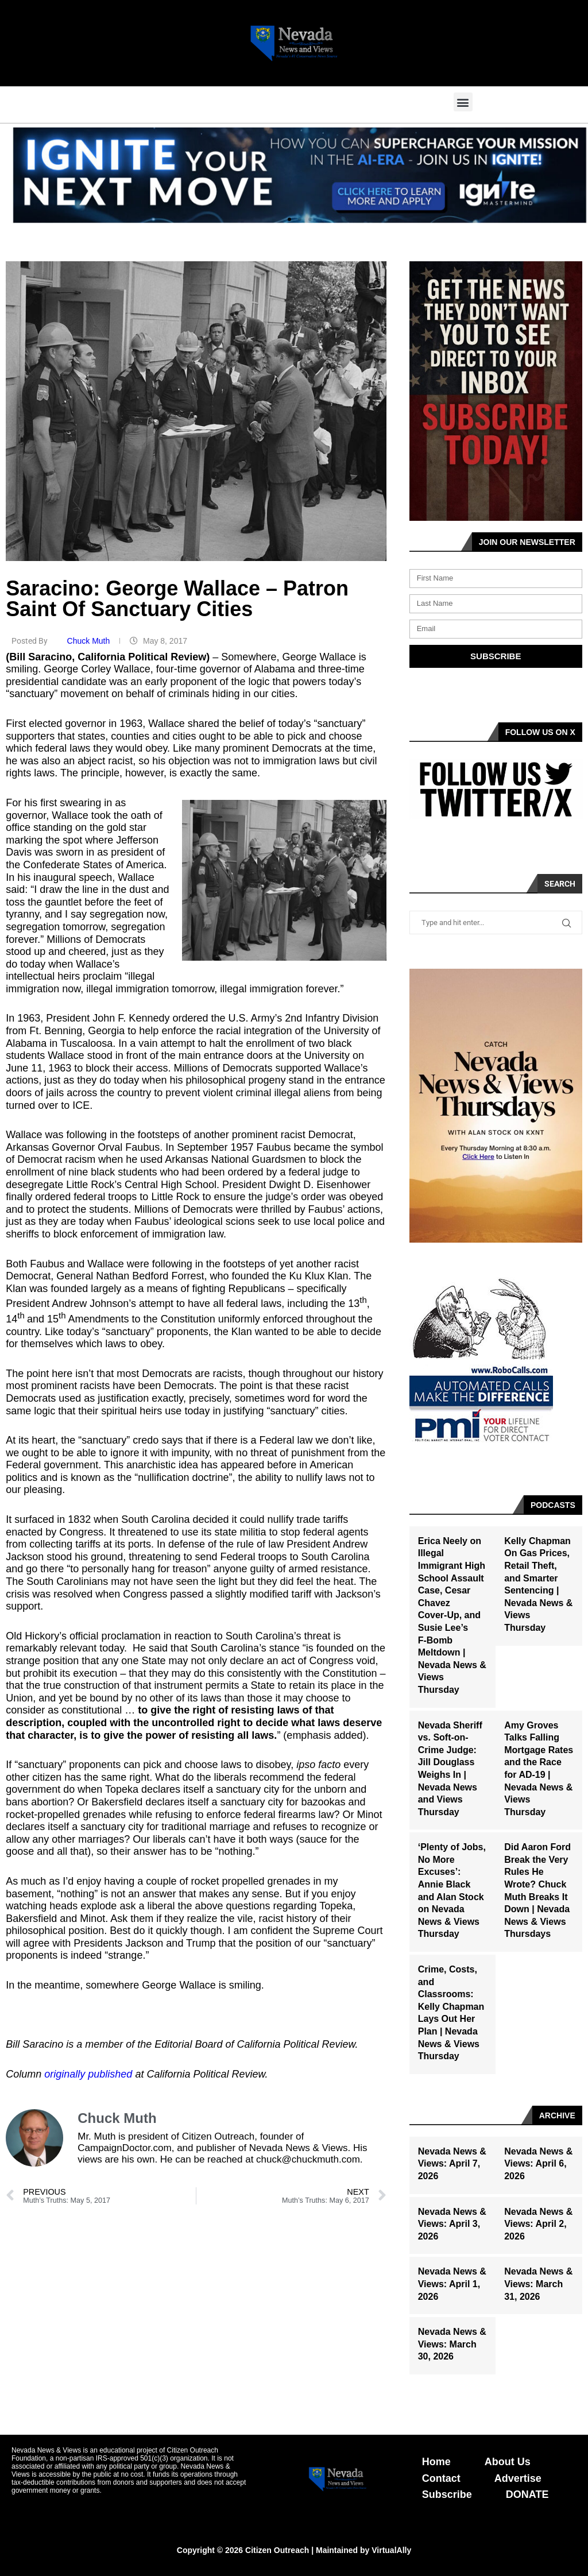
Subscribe (447, 2494)
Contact (441, 2478)
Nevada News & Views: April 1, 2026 (452, 2283)
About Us (508, 2461)
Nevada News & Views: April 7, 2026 (452, 2163)
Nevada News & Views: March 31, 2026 (538, 2283)
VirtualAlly (391, 2550)
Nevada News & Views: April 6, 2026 (538, 2163)
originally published (88, 2074)
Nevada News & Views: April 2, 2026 (538, 2224)
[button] (463, 101)
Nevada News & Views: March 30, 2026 (452, 2344)
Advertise (517, 2478)
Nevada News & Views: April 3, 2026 (452, 2224)
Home (436, 2461)
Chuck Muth (90, 640)
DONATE (527, 2494)
